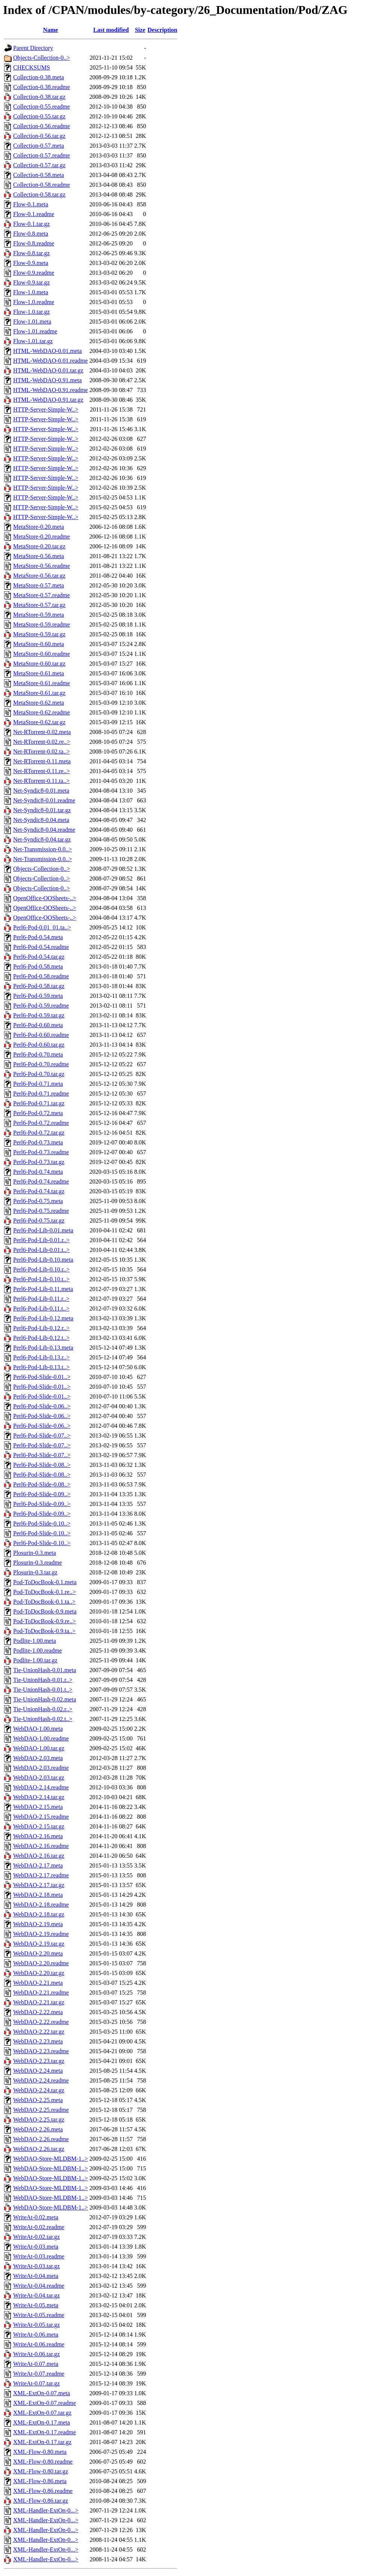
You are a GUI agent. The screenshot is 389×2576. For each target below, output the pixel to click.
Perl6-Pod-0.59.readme (41, 1005)
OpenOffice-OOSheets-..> (44, 898)
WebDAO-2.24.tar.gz (38, 2090)
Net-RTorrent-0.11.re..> (41, 771)
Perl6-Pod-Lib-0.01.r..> (41, 1240)
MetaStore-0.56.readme (41, 566)
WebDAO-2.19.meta (38, 1924)
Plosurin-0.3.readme (37, 1562)
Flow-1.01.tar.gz (33, 341)
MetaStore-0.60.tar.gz (39, 663)
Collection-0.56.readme (41, 126)
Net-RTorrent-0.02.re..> (41, 742)
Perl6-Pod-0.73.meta (38, 1142)
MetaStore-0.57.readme (41, 595)
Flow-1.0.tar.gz (31, 312)
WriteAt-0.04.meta (35, 2276)
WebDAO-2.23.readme (41, 2051)
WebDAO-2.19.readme (41, 1934)
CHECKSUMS (31, 67)
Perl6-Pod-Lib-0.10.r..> (41, 1269)
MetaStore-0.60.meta (38, 644)
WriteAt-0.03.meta (35, 2246)
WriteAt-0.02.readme (38, 2227)
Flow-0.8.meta (30, 233)
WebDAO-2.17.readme (41, 1875)
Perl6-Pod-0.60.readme (41, 1035)
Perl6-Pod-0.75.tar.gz (38, 1220)
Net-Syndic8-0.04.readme (44, 829)
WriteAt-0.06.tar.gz (36, 2354)
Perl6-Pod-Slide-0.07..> (42, 1435)
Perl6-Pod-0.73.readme (41, 1152)
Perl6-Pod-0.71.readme (41, 1093)
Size (140, 30)
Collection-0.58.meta (38, 175)
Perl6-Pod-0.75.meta (38, 1201)
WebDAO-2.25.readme (41, 2110)
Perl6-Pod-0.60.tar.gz (38, 1044)
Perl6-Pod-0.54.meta (38, 937)
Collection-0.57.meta (38, 145)
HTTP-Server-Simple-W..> (45, 409)
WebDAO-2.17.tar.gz (38, 1885)
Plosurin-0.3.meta (34, 1553)
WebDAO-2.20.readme (41, 1963)
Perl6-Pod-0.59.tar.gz (38, 1015)
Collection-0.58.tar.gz (39, 194)
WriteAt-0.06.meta (35, 2334)
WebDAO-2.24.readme (41, 2080)
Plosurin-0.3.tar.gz (35, 1572)
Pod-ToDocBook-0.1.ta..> (44, 1601)
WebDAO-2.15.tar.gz (38, 1826)
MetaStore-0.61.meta (38, 673)
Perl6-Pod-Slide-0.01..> (42, 1377)
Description (162, 30)
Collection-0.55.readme (41, 106)
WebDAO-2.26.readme (41, 2139)
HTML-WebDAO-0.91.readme (50, 390)
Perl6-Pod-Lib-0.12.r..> (41, 1328)
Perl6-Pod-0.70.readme (41, 1064)
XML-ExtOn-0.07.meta (41, 2393)
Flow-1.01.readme (35, 331)
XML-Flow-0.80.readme (43, 2461)
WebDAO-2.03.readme (41, 1768)
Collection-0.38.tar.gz (39, 97)
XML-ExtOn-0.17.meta (41, 2422)
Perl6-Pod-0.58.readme (41, 976)
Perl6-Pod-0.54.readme (41, 947)
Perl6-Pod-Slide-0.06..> (42, 1406)
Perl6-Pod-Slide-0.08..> (42, 1465)
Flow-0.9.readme (33, 272)
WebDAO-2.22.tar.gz (38, 2031)
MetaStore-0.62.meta (38, 702)
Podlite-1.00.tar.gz (35, 1660)
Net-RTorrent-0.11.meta (42, 761)
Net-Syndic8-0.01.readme (44, 800)
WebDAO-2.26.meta (38, 2129)
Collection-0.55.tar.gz (39, 116)
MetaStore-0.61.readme (41, 683)
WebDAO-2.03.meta (38, 1758)
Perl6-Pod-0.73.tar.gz (38, 1162)
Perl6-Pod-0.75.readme (41, 1211)
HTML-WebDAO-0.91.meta (47, 380)
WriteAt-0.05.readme (38, 2315)
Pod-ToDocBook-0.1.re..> (44, 1592)
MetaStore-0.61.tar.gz (39, 693)
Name (50, 30)
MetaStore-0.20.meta (38, 527)
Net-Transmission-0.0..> (42, 849)
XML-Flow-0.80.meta (40, 2452)
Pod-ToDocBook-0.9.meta (45, 1611)
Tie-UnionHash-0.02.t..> (43, 1719)
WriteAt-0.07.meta (35, 2364)
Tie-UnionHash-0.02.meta (44, 1699)
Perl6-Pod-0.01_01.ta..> (42, 927)
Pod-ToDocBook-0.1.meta (45, 1582)
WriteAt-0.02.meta (35, 2217)
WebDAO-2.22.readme (41, 2022)
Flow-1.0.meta (30, 292)
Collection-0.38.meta (38, 77)
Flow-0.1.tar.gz (31, 224)
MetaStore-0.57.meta (38, 585)
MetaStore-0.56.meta (38, 556)
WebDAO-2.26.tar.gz (38, 2149)
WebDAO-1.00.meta (38, 1728)
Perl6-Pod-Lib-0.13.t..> (41, 1367)
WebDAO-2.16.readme (41, 1846)
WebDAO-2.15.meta (38, 1807)
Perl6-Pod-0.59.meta (38, 996)
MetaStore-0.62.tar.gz (39, 722)
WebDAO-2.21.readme (41, 1992)
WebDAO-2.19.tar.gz (38, 1943)
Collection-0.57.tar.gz (39, 165)
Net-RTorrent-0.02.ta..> (41, 751)
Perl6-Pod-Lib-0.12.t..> (41, 1338)
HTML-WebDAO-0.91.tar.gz (48, 400)
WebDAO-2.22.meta (38, 2012)
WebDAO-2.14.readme (41, 1787)
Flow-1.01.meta (32, 321)
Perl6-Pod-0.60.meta (38, 1025)
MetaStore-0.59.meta (38, 614)
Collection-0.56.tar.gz (39, 136)
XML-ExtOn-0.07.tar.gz (42, 2413)
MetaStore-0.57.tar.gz (39, 605)
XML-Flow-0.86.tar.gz (40, 2500)
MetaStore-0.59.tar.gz (39, 634)
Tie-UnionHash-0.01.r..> (43, 1680)
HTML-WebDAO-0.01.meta (47, 351)
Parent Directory (33, 48)
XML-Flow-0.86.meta (40, 2481)
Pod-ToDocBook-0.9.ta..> (44, 1631)
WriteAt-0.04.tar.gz (36, 2295)
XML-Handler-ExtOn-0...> (46, 2510)
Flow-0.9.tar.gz (31, 282)
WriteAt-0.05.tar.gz (36, 2325)
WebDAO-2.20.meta (38, 1953)
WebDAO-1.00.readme (41, 1738)
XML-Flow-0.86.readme (43, 2491)
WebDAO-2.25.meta (38, 2100)
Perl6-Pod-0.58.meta (38, 966)
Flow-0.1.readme (33, 214)
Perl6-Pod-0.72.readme (41, 1123)
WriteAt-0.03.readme (38, 2256)
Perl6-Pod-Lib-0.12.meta (43, 1318)
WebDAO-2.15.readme (41, 1816)
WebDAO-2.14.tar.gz (38, 1797)
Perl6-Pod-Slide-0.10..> (42, 1523)
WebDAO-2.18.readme (41, 1904)
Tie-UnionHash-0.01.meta (44, 1670)
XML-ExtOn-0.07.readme (44, 2403)
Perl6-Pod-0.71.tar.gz (38, 1103)
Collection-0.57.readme (41, 155)
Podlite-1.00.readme (37, 1650)
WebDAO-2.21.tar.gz (38, 2002)
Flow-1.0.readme (33, 302)
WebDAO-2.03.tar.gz (38, 1777)
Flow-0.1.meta (30, 204)
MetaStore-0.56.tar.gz (39, 575)
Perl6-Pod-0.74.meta (38, 1171)
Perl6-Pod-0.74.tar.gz (38, 1191)
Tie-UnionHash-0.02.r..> (43, 1709)
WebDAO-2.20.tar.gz (38, 1973)
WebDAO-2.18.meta (38, 1895)
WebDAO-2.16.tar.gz (38, 1856)
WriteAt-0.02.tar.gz (36, 2237)
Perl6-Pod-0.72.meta (38, 1113)
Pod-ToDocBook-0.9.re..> (44, 1621)
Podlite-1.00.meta (34, 1641)
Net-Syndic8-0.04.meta (41, 820)
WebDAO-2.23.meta (38, 2041)
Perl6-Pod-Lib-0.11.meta (43, 1289)
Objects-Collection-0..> (41, 57)
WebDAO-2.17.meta (38, 1865)
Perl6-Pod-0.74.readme (41, 1181)
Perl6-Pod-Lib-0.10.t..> (41, 1279)
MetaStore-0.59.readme (41, 624)
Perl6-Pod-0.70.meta (38, 1054)
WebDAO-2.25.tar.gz (38, 2119)
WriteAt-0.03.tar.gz (36, 2266)
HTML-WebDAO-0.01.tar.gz (48, 370)
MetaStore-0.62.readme (41, 712)
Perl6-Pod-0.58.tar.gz (38, 986)
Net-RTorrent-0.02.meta (42, 732)
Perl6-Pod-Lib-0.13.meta (43, 1347)
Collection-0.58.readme (41, 185)
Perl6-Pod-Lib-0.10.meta (43, 1259)
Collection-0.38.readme (41, 87)
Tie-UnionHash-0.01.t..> (43, 1689)
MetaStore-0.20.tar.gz (39, 546)
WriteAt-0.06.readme (38, 2344)
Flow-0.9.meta (30, 263)
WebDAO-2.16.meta (38, 1836)
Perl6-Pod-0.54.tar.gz (38, 957)
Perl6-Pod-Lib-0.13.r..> (41, 1357)
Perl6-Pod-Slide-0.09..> (42, 1494)
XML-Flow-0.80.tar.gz (40, 2471)
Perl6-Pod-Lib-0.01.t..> (41, 1250)
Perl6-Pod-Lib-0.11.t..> (41, 1308)
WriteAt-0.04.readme (38, 2285)
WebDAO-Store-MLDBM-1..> (50, 2158)
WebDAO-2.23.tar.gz (38, 2061)
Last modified (111, 30)
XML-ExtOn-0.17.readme (44, 2432)
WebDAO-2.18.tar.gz (38, 1914)
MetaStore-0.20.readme (41, 536)
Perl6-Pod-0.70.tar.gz (38, 1074)
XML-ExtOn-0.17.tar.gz (42, 2442)
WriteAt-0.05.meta (35, 2305)
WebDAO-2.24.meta (38, 2070)
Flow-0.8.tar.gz (31, 253)
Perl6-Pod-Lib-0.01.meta (43, 1230)
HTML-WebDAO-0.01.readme (50, 360)
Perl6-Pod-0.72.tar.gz (38, 1132)
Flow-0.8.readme (33, 243)
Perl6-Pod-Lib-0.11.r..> (41, 1299)
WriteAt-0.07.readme (38, 2373)
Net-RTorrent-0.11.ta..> (41, 781)
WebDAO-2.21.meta (38, 1983)
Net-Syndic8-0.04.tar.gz (42, 839)
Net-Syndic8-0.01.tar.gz (42, 810)
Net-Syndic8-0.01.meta (41, 790)
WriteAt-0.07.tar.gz (36, 2383)
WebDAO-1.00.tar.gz (38, 1748)
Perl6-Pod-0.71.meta (38, 1084)
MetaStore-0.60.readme (41, 654)
